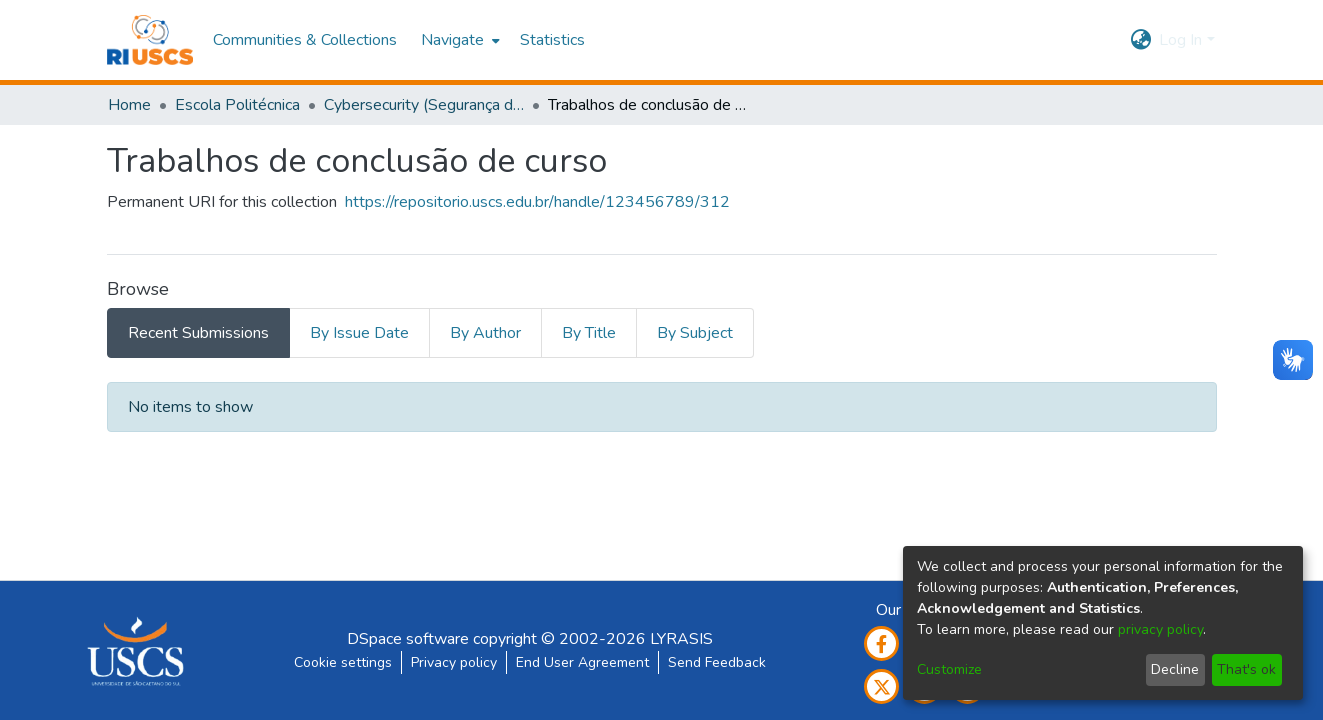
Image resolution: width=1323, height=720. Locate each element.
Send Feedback (717, 662)
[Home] (150, 40)
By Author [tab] (485, 333)
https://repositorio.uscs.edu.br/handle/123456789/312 (537, 202)
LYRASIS (681, 639)
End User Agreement (582, 662)
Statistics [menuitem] (552, 40)
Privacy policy (454, 662)
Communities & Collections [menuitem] (305, 40)
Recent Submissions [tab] (198, 333)
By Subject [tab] (695, 333)
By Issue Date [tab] (359, 333)
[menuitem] (458, 40)
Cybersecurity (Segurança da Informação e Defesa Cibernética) (424, 105)
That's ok (1246, 669)
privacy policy (1160, 629)
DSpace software (408, 639)
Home (129, 105)
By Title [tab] (589, 333)
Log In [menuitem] (1180, 40)
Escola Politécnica (237, 105)
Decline (1175, 669)
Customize (949, 669)
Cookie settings (343, 662)
